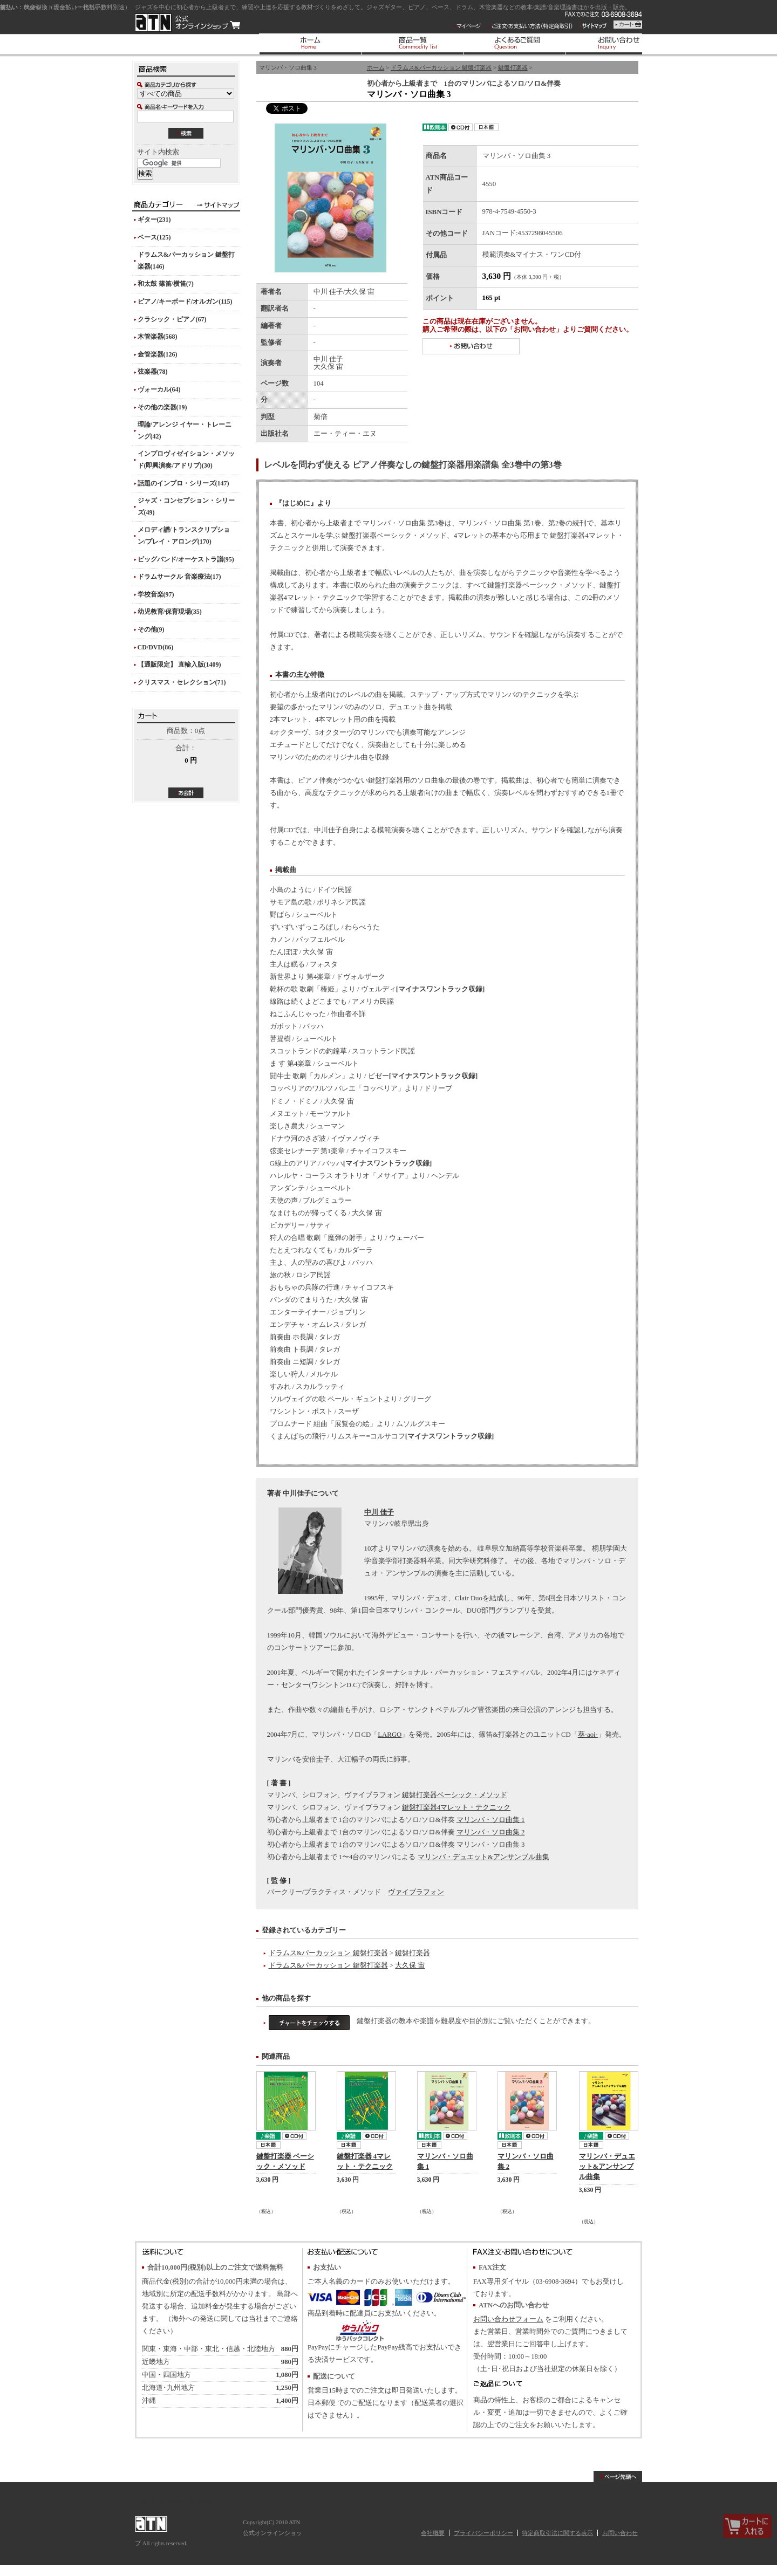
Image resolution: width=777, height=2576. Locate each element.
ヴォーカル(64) (159, 389)
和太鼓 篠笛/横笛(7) (166, 283)
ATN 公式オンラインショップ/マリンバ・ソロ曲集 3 (187, 22)
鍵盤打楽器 (513, 67)
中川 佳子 (379, 1512)
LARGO (389, 1734)
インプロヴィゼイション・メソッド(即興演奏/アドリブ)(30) (186, 459)
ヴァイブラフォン (416, 1892)
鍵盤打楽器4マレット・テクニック (456, 1807)
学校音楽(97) (156, 594)
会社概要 (433, 2533)
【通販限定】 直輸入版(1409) (179, 664)
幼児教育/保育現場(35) (170, 611)
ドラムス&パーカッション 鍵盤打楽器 (441, 67)
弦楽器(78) (153, 371)
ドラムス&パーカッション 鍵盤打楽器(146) (186, 260)
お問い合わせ (620, 2533)
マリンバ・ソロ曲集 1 (490, 1820)
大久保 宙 (410, 1965)
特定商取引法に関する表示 (557, 2533)
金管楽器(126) (158, 354)
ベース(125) (154, 237)
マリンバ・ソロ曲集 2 (490, 1832)
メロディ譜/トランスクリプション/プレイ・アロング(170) (184, 535)
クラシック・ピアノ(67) (172, 319)
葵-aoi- (588, 1734)
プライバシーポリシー (483, 2533)
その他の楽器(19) (162, 407)
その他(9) (151, 629)
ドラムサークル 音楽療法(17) (179, 576)
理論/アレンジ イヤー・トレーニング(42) (184, 430)
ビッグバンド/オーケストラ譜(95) (186, 559)
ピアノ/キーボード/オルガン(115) (185, 301)
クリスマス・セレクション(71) (182, 682)
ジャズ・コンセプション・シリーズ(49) (186, 506)
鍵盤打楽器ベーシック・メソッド (454, 1795)
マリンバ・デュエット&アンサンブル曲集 (483, 1857)
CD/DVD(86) (156, 647)
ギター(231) (154, 219)
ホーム (376, 67)
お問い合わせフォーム (508, 2319)
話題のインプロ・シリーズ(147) (183, 483)
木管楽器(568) (158, 336)
